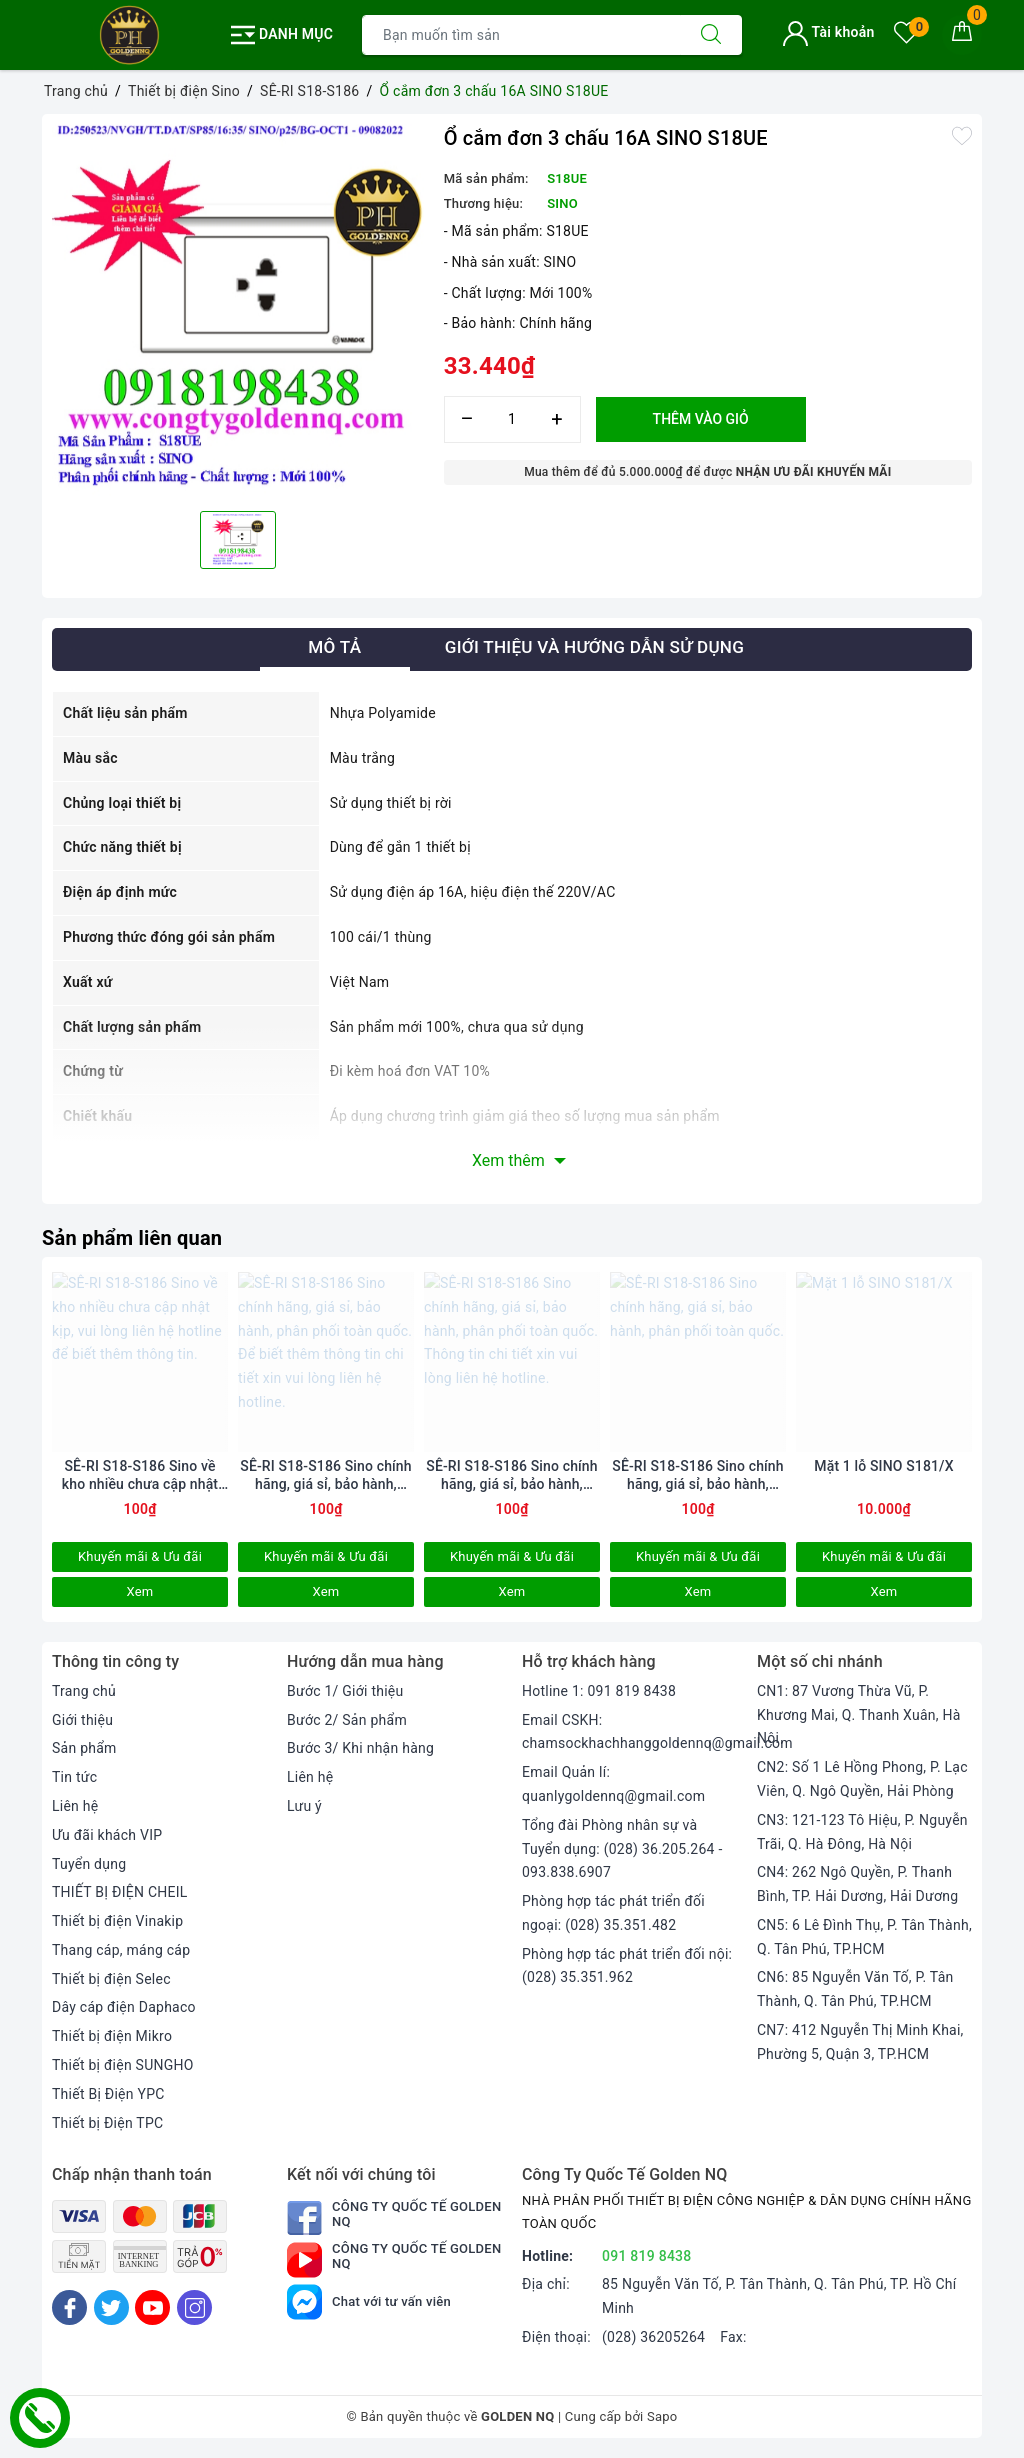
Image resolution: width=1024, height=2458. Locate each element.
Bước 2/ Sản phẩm (347, 1720)
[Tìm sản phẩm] (521, 35)
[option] (238, 310)
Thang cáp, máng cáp (121, 1950)
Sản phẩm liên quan (132, 1238)
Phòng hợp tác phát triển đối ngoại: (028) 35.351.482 (613, 1913)
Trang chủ (84, 1691)
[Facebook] (69, 2307)
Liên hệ (75, 1806)
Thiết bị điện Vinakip (117, 1921)
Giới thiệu (82, 1720)
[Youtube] (152, 2307)
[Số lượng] (512, 419)
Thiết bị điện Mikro (112, 2036)
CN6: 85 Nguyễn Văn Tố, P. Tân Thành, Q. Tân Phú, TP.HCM (855, 1989)
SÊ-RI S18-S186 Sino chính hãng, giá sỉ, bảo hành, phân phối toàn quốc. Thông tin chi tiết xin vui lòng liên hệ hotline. (511, 1475)
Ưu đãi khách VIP (107, 1835)
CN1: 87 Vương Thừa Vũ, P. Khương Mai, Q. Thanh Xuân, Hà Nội (859, 1715)
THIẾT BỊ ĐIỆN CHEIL (120, 1892)
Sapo (662, 2416)
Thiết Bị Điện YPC (108, 2094)
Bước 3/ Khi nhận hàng (360, 1748)
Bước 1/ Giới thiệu (345, 1691)
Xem (139, 1591)
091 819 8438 (647, 2256)
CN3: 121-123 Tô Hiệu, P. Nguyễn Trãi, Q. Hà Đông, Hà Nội (862, 1832)
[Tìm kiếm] (711, 35)
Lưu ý (304, 1806)
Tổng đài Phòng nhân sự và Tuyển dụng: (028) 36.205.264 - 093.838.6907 (622, 1849)
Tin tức (74, 1777)
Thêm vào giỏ (701, 419)
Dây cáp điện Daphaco (124, 2007)
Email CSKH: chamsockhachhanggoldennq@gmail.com (657, 1732)
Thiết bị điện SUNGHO (123, 2065)
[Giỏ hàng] (962, 35)
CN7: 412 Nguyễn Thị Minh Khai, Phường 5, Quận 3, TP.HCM (860, 2042)
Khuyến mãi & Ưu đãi (140, 1556)
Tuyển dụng (89, 1864)
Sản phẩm (84, 1748)
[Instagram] (194, 2307)
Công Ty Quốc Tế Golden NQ (394, 2217)
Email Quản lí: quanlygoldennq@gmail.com (613, 1784)
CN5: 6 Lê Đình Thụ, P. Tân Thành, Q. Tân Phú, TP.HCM (864, 1937)
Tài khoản (828, 32)
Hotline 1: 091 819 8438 (599, 1691)
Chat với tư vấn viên (369, 2301)
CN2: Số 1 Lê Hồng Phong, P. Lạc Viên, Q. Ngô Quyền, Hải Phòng (862, 1779)
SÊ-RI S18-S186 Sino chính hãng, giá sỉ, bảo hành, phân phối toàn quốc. (697, 1475)
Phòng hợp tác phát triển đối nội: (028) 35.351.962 (627, 1966)
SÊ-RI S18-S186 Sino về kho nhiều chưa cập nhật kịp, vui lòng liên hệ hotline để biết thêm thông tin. (139, 1475)
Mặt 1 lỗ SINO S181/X (883, 1466)
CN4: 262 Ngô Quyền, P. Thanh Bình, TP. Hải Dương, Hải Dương (857, 1884)
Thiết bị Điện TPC (107, 2123)
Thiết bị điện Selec (111, 1979)
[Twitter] (111, 2307)
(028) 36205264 (653, 2337)
